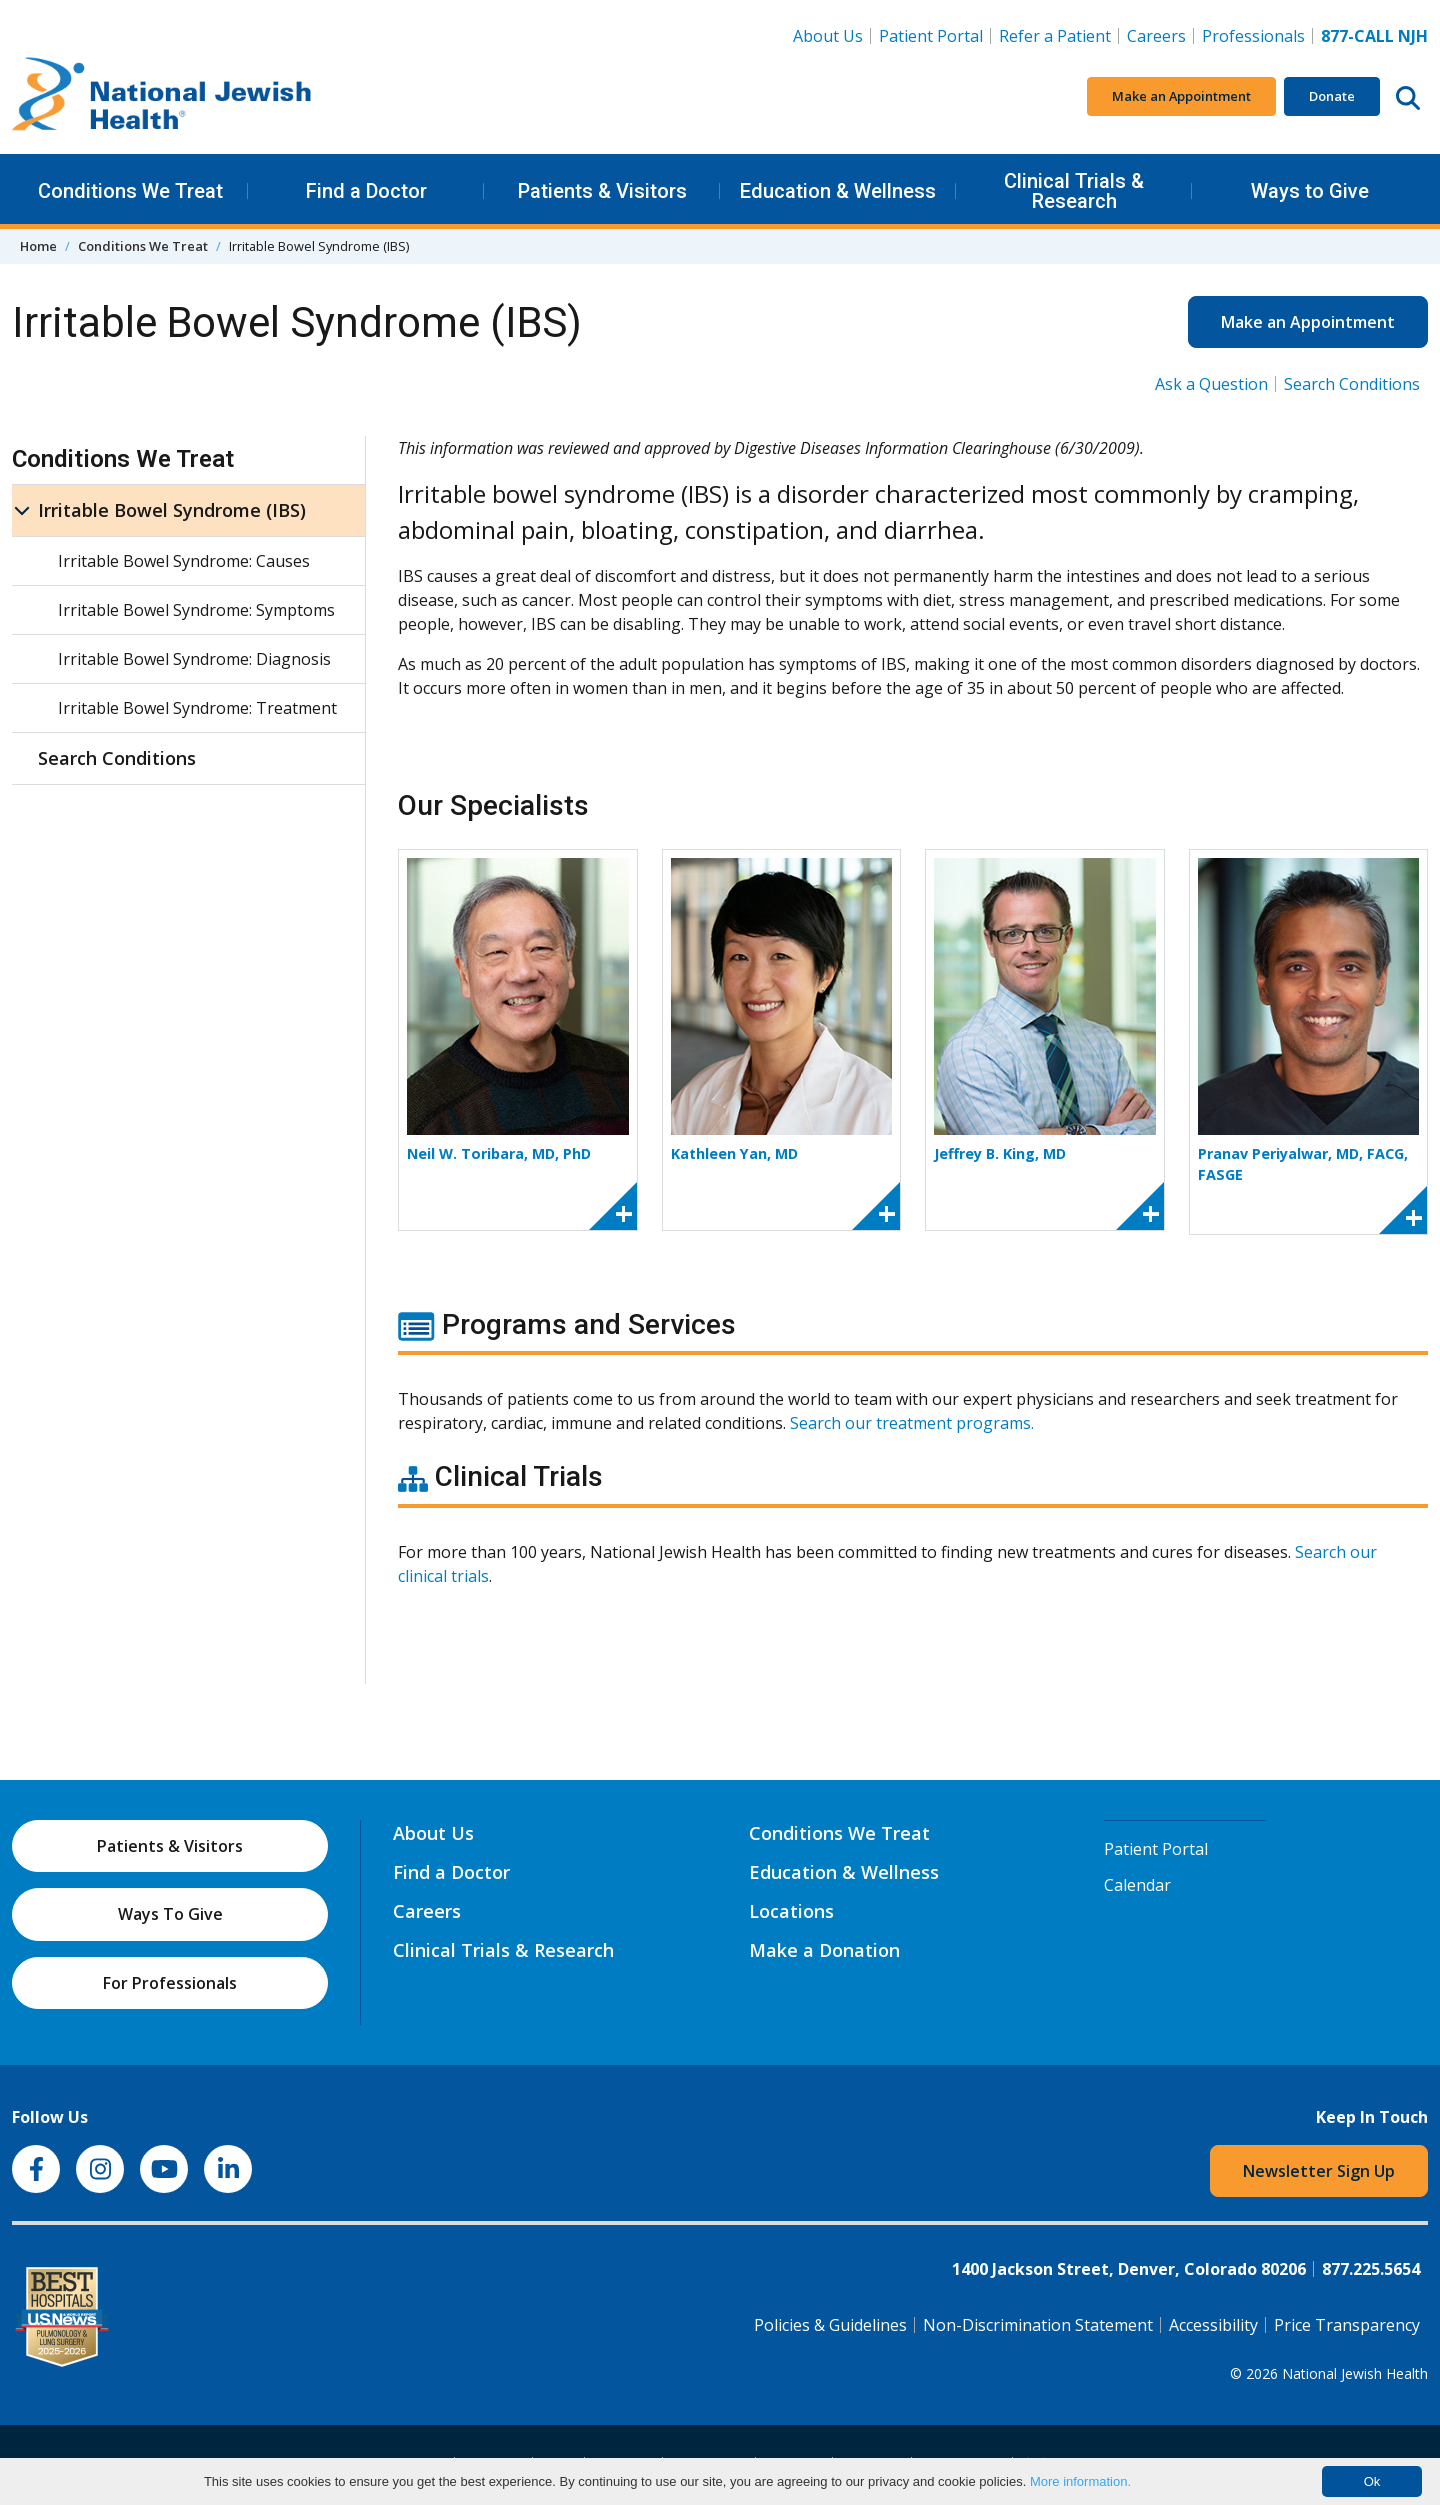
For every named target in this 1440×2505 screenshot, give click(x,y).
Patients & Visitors (602, 191)
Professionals (1253, 36)
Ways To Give (170, 1914)
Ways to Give (1310, 191)
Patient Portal (931, 36)
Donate (1332, 96)
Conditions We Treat (130, 191)
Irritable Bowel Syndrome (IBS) (172, 510)
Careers (1160, 35)
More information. (1080, 2481)
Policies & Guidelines (830, 2325)
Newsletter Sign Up (1319, 2171)
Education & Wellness (838, 191)
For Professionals (170, 1983)
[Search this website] (1408, 97)
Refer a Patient (1055, 36)
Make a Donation (824, 1950)
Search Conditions (1352, 384)
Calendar (1137, 1885)
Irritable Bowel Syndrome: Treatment (197, 708)
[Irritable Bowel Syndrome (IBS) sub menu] (22, 510)
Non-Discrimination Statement (1038, 2325)
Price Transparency (1347, 2325)
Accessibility (1213, 2325)
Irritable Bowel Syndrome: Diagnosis (194, 659)
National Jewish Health (1355, 2373)
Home (38, 246)
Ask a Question (1211, 384)
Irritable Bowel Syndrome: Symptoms (196, 610)
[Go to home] (162, 97)
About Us (828, 36)
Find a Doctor (366, 191)
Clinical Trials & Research (1074, 191)
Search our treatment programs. (912, 1423)
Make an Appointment (1181, 96)
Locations (791, 1911)
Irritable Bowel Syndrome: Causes (184, 561)
